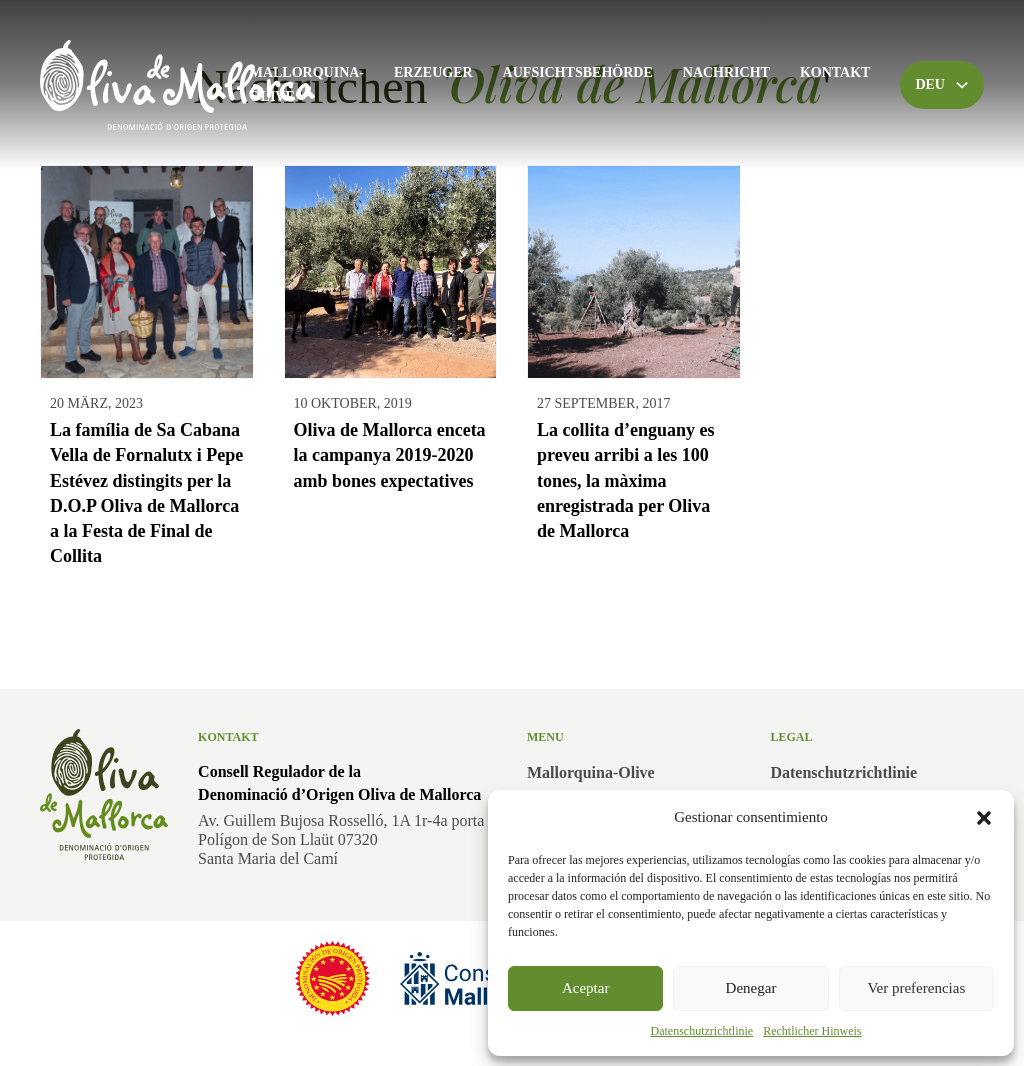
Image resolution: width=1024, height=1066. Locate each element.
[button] (984, 818)
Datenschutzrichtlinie (702, 1031)
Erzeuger (433, 72)
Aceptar (585, 988)
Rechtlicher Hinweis (812, 1031)
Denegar (751, 988)
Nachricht (726, 72)
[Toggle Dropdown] (962, 85)
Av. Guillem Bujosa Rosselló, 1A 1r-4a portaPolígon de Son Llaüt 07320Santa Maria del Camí (341, 839)
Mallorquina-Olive (307, 84)
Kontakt (835, 72)
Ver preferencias (916, 988)
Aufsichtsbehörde (578, 72)
